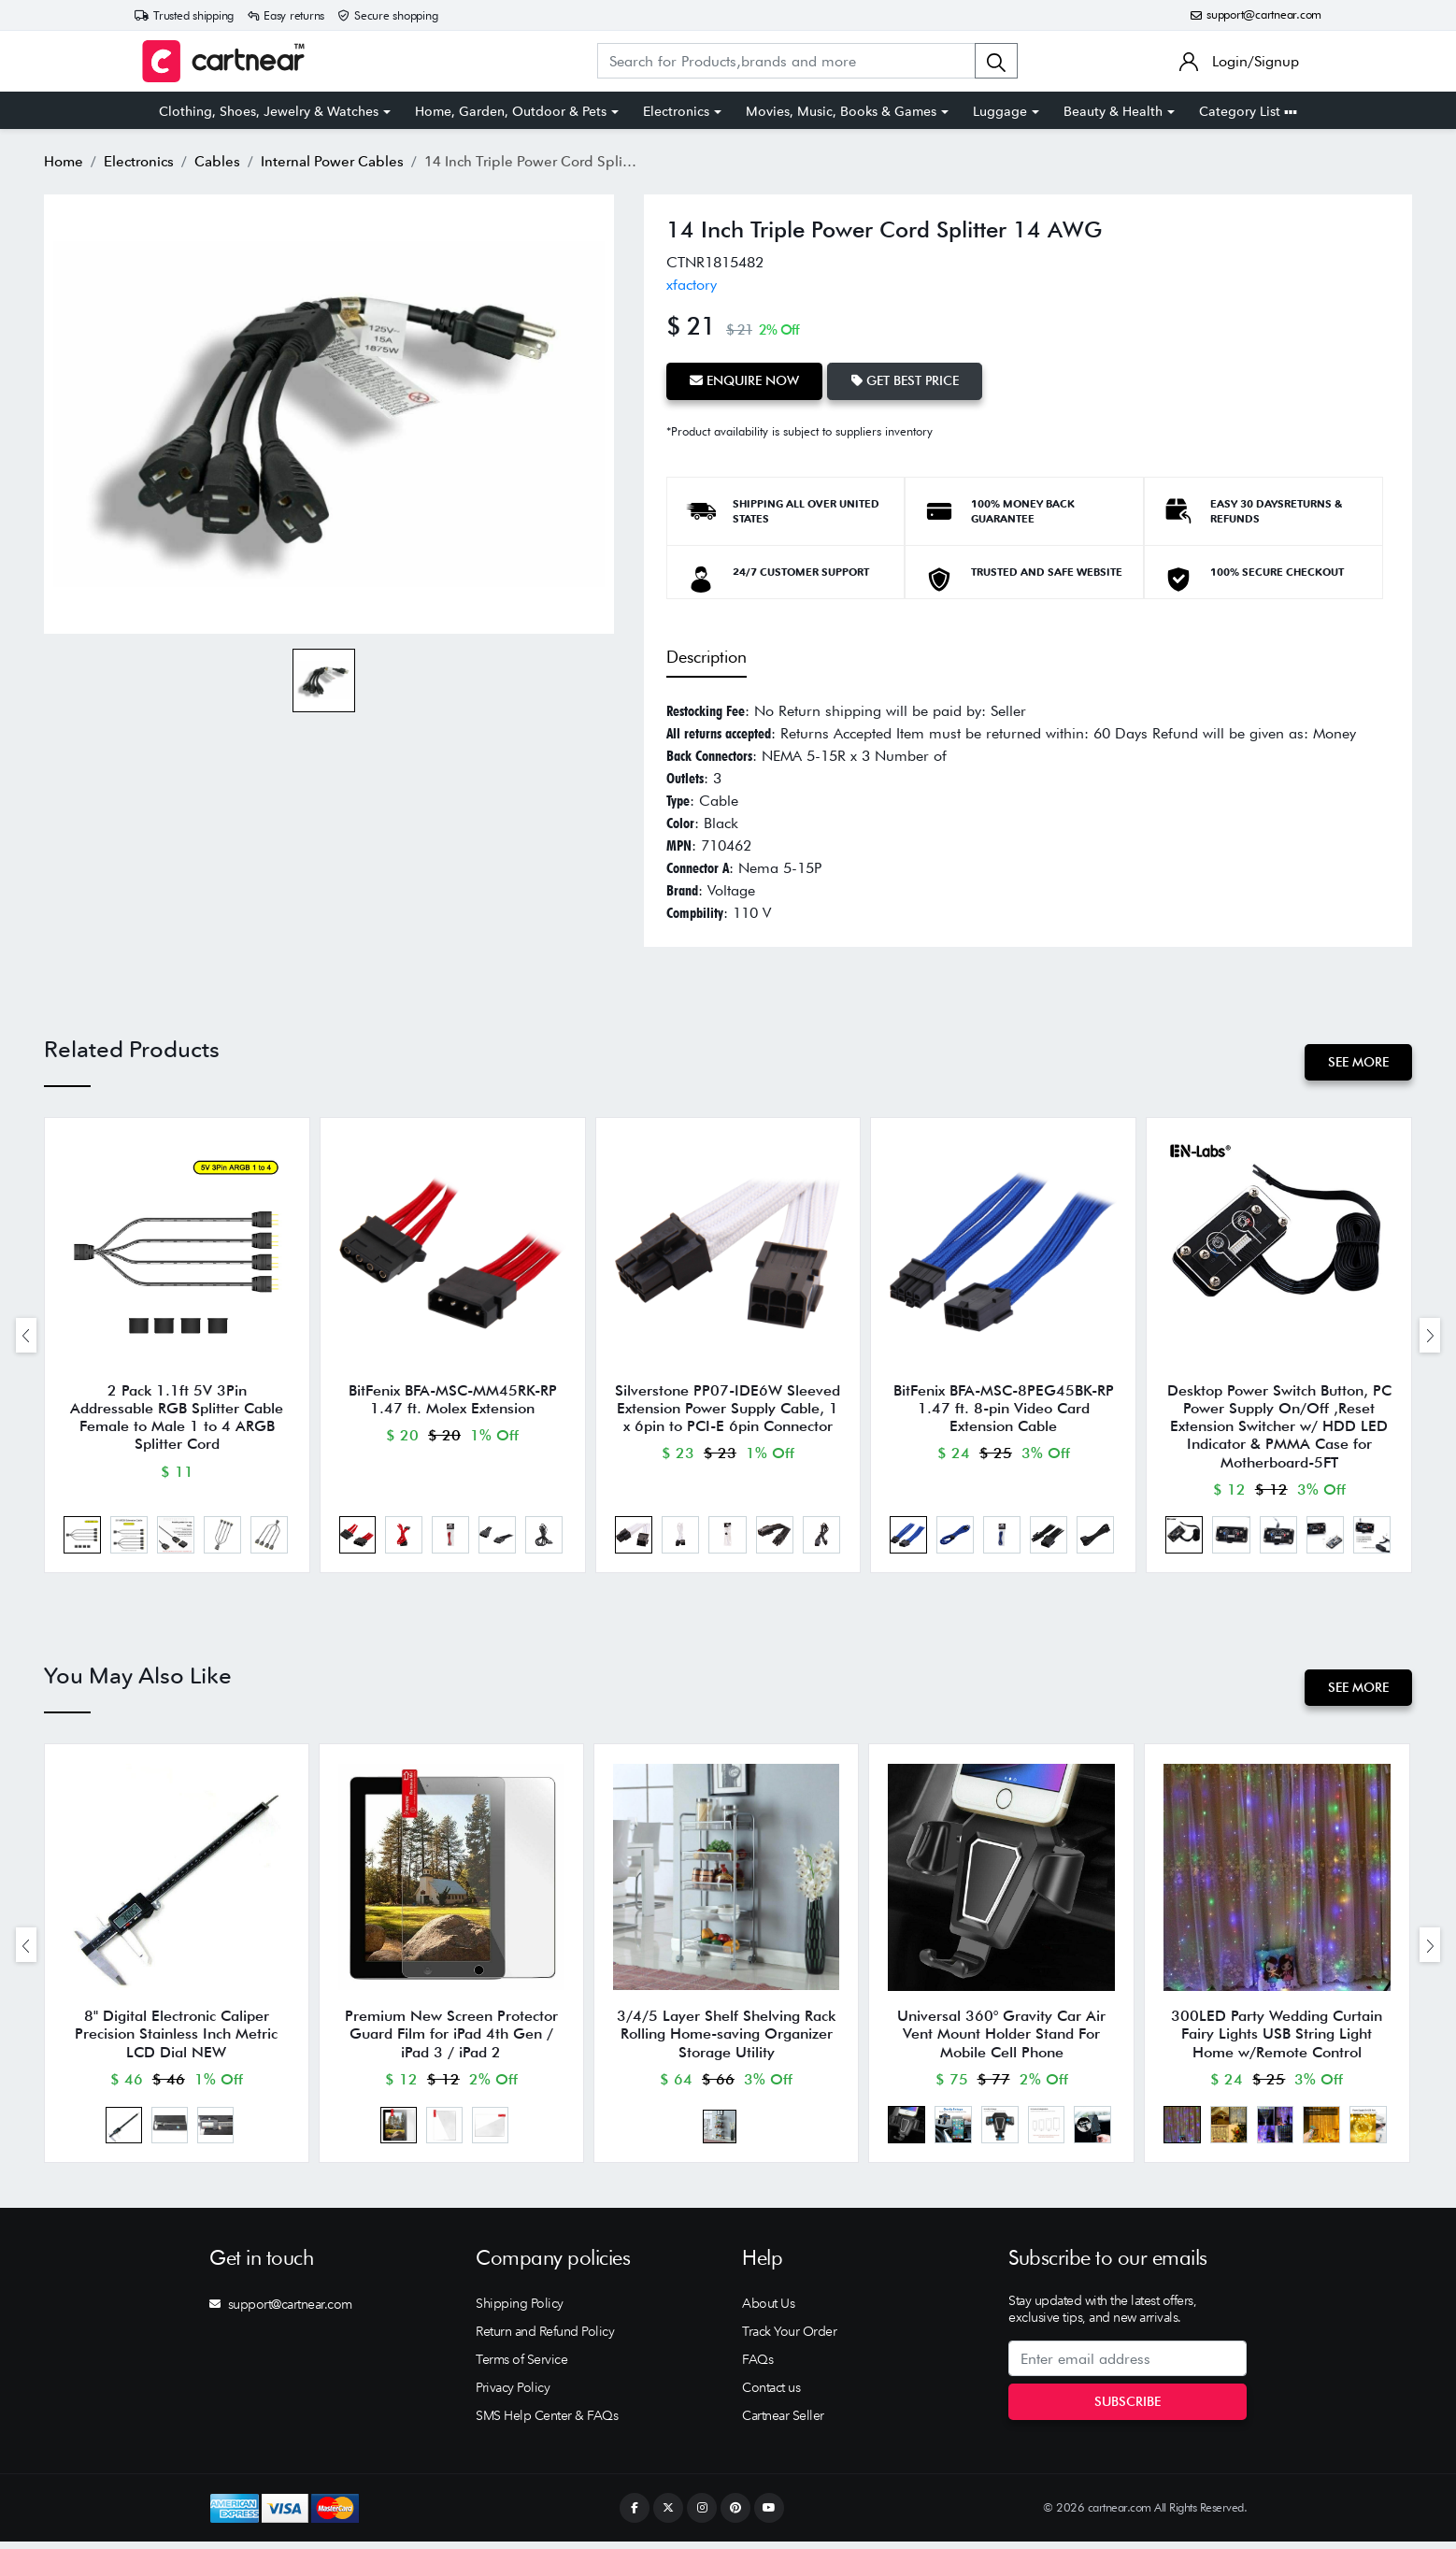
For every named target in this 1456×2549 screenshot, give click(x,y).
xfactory (691, 285)
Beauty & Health (1113, 111)
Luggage (1000, 111)
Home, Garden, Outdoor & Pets (511, 111)
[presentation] (26, 1336)
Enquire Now (745, 380)
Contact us (771, 2394)
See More (1357, 1060)
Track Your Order (789, 2338)
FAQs (757, 2366)
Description (706, 656)
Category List (1248, 111)
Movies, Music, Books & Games (841, 111)
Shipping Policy (520, 2310)
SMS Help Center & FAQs (547, 2422)
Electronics (676, 111)
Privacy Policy (513, 2394)
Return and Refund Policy (545, 2338)
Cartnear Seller (783, 2422)
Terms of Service (521, 2366)
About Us (768, 2310)
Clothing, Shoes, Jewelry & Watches (268, 111)
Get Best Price (907, 380)
